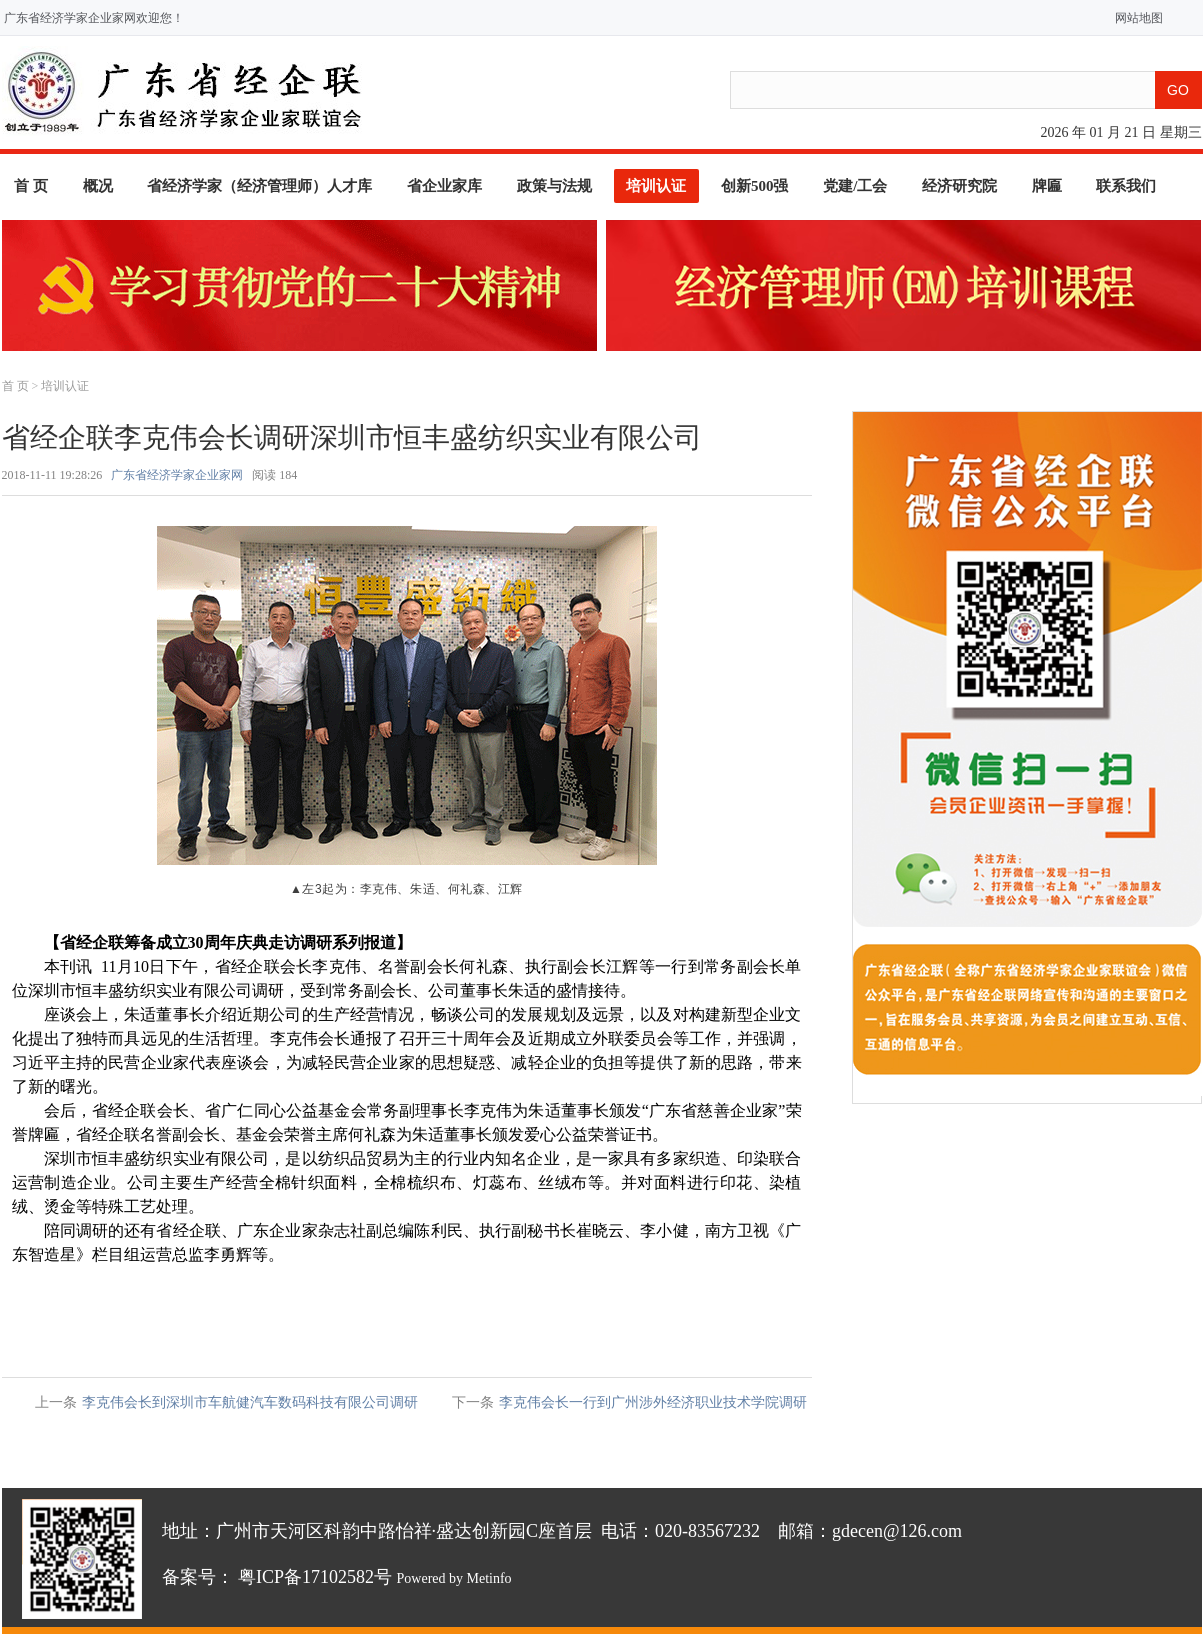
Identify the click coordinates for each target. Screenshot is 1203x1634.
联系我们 (1126, 186)
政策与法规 (554, 186)
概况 (98, 186)
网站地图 (1134, 18)
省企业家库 (444, 186)
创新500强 (755, 186)
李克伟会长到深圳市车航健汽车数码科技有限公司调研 (250, 1402)
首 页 (31, 186)
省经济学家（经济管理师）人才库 (259, 186)
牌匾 (1047, 186)
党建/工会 (855, 186)
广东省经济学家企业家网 (177, 475)
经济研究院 (959, 186)
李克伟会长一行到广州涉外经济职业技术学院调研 (653, 1402)
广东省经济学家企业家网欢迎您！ (94, 18)
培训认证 (656, 186)
